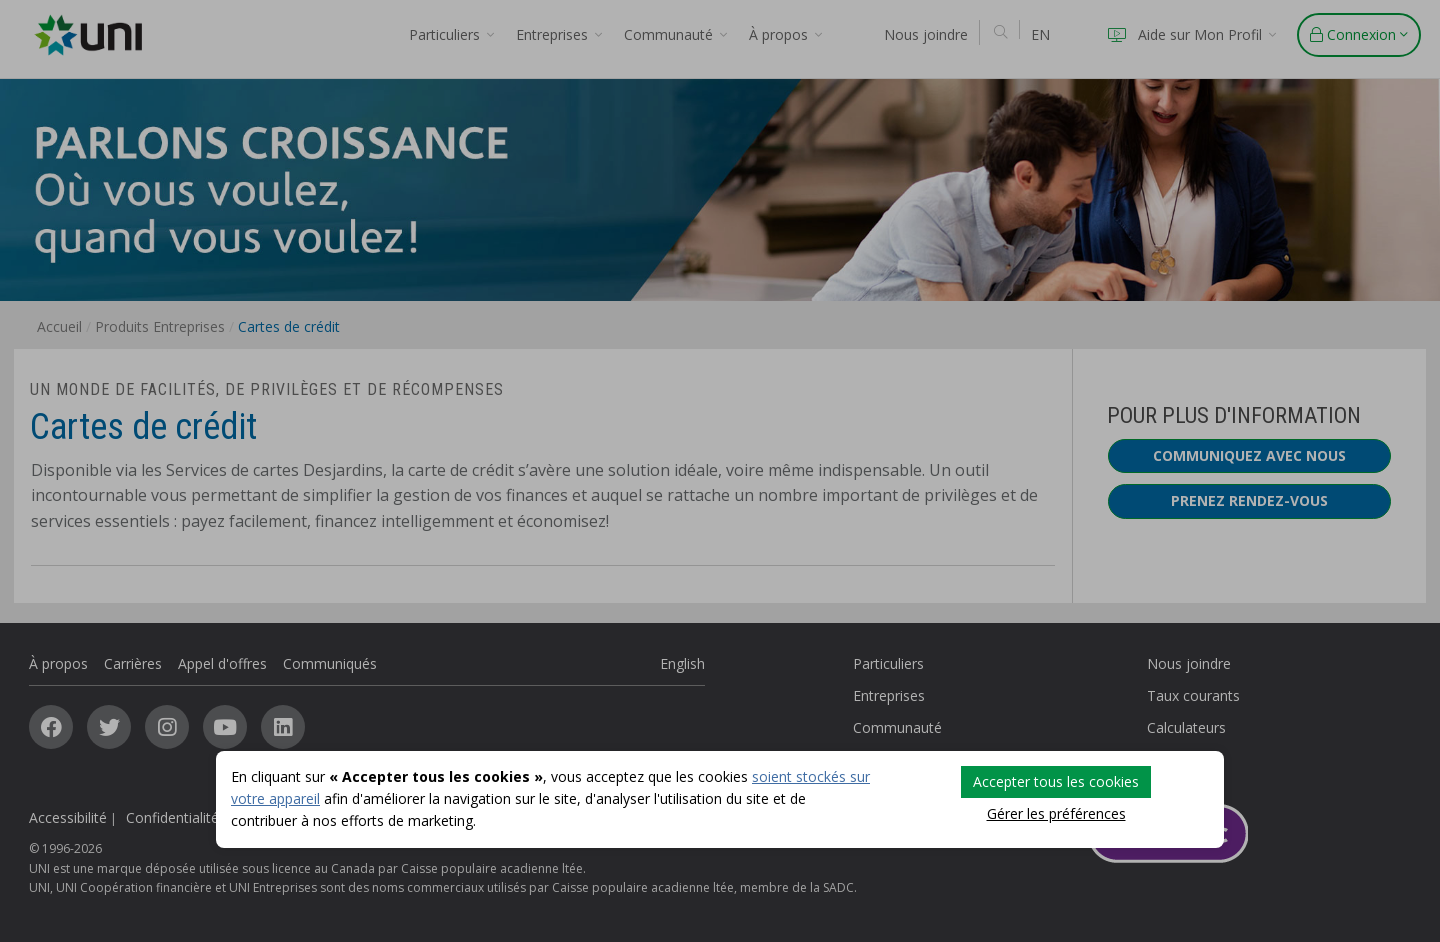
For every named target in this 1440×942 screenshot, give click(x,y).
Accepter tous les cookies (1056, 781)
